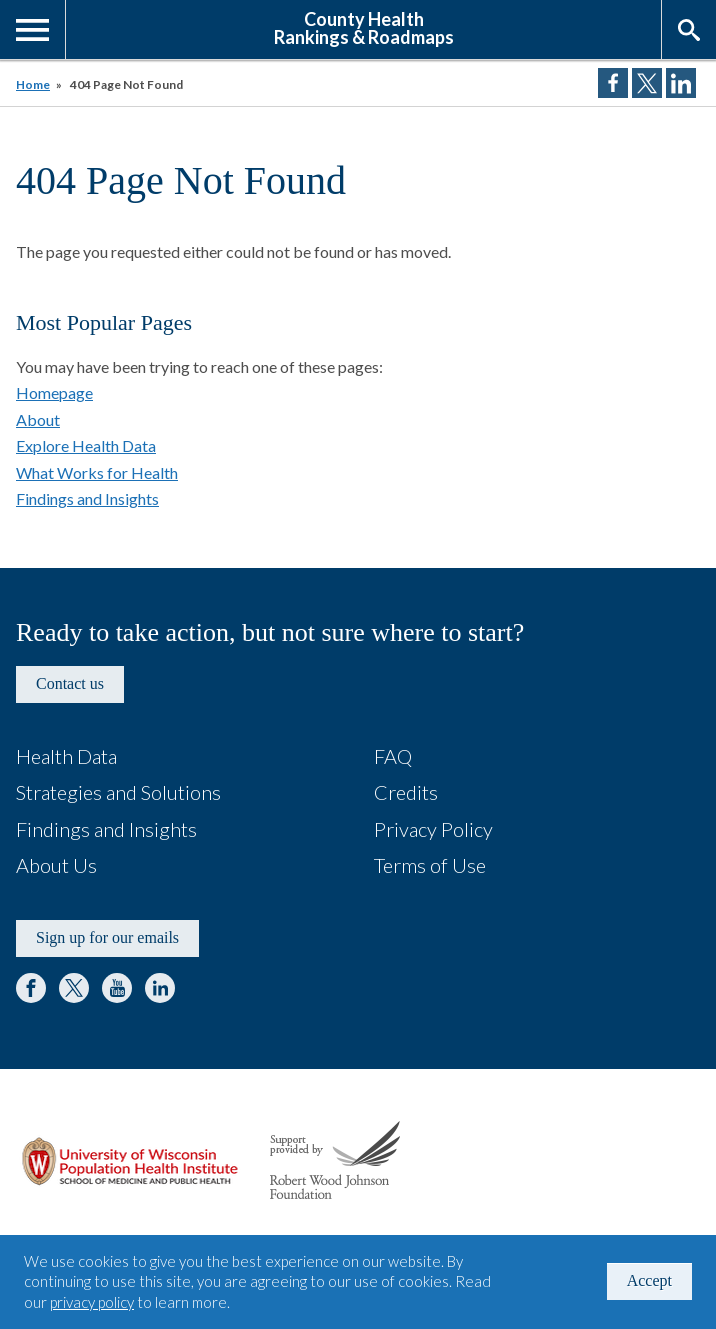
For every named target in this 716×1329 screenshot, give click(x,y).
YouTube (117, 988)
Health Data (66, 756)
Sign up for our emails (107, 937)
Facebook (31, 988)
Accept (649, 1280)
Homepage (54, 392)
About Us (56, 865)
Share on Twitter (647, 83)
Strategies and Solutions (118, 792)
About (38, 419)
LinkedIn (160, 988)
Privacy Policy (433, 829)
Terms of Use (430, 865)
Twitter (74, 988)
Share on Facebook (613, 83)
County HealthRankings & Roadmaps (364, 27)
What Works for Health (97, 472)
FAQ (393, 756)
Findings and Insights (87, 498)
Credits (406, 792)
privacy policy (92, 1302)
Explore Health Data (86, 445)
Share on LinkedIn (681, 83)
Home (33, 84)
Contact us (70, 683)
